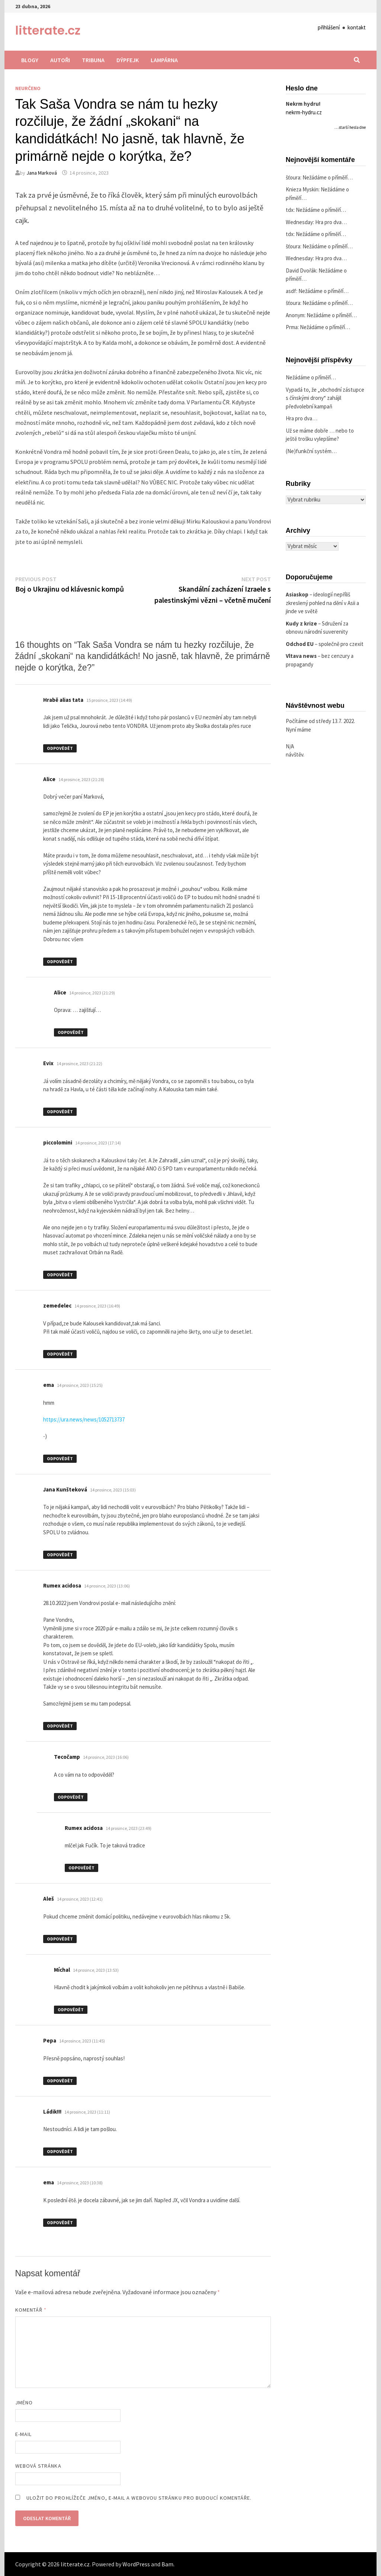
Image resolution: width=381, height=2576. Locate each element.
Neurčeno (28, 88)
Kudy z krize (301, 623)
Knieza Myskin (302, 189)
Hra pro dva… (331, 222)
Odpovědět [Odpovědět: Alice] (60, 961)
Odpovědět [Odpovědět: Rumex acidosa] (60, 1726)
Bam (167, 2564)
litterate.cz (47, 30)
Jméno (24, 2402)
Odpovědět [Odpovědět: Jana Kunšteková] (60, 1554)
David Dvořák (301, 270)
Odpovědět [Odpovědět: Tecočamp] (71, 1797)
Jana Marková (41, 172)
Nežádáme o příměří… (327, 177)
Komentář (31, 2309)
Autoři (60, 60)
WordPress (136, 2564)
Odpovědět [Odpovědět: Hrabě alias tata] (60, 748)
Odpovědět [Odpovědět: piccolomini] (60, 1274)
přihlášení (329, 27)
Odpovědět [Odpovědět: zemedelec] (60, 1354)
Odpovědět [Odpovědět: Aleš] (60, 1939)
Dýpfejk (127, 60)
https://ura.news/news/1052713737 (84, 1419)
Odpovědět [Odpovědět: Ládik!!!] (60, 2151)
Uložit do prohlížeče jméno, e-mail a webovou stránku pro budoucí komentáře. (139, 2497)
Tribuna (93, 60)
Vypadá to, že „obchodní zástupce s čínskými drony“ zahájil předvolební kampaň (325, 398)
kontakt (357, 27)
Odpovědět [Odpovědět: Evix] (60, 1111)
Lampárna (164, 60)
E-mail (23, 2434)
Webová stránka (38, 2465)
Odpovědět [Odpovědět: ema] (60, 1458)
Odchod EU (300, 643)
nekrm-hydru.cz (304, 112)
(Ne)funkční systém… (311, 451)
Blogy (29, 60)
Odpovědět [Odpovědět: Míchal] (71, 2009)
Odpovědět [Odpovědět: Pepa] (60, 2080)
